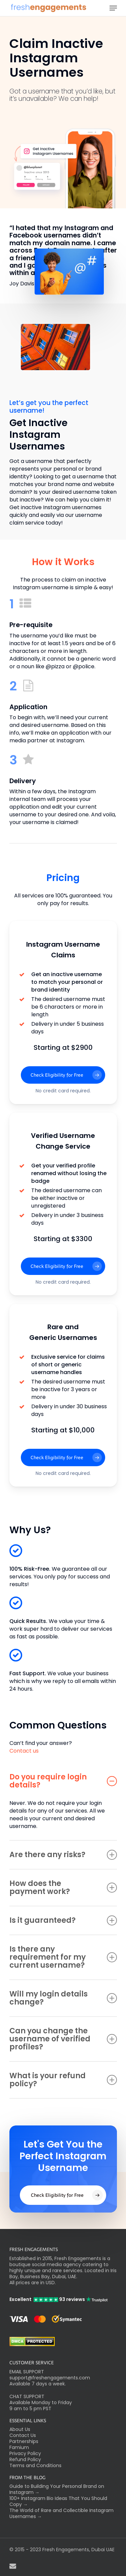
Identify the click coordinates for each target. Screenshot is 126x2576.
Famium (19, 2447)
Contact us (24, 1751)
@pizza (55, 666)
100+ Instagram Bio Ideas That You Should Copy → (58, 2501)
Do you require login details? (63, 1781)
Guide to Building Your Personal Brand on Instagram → (56, 2489)
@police (83, 666)
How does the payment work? (63, 1887)
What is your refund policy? (63, 2080)
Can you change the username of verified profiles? (63, 2039)
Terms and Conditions (35, 2465)
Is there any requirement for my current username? (63, 1957)
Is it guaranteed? (63, 1920)
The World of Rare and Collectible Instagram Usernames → (61, 2513)
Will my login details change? (63, 1998)
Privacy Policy (25, 2453)
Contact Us (22, 2435)
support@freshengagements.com (49, 2377)
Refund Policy (25, 2459)
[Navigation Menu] (113, 8)
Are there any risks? (63, 1854)
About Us (19, 2429)
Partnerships (23, 2441)
